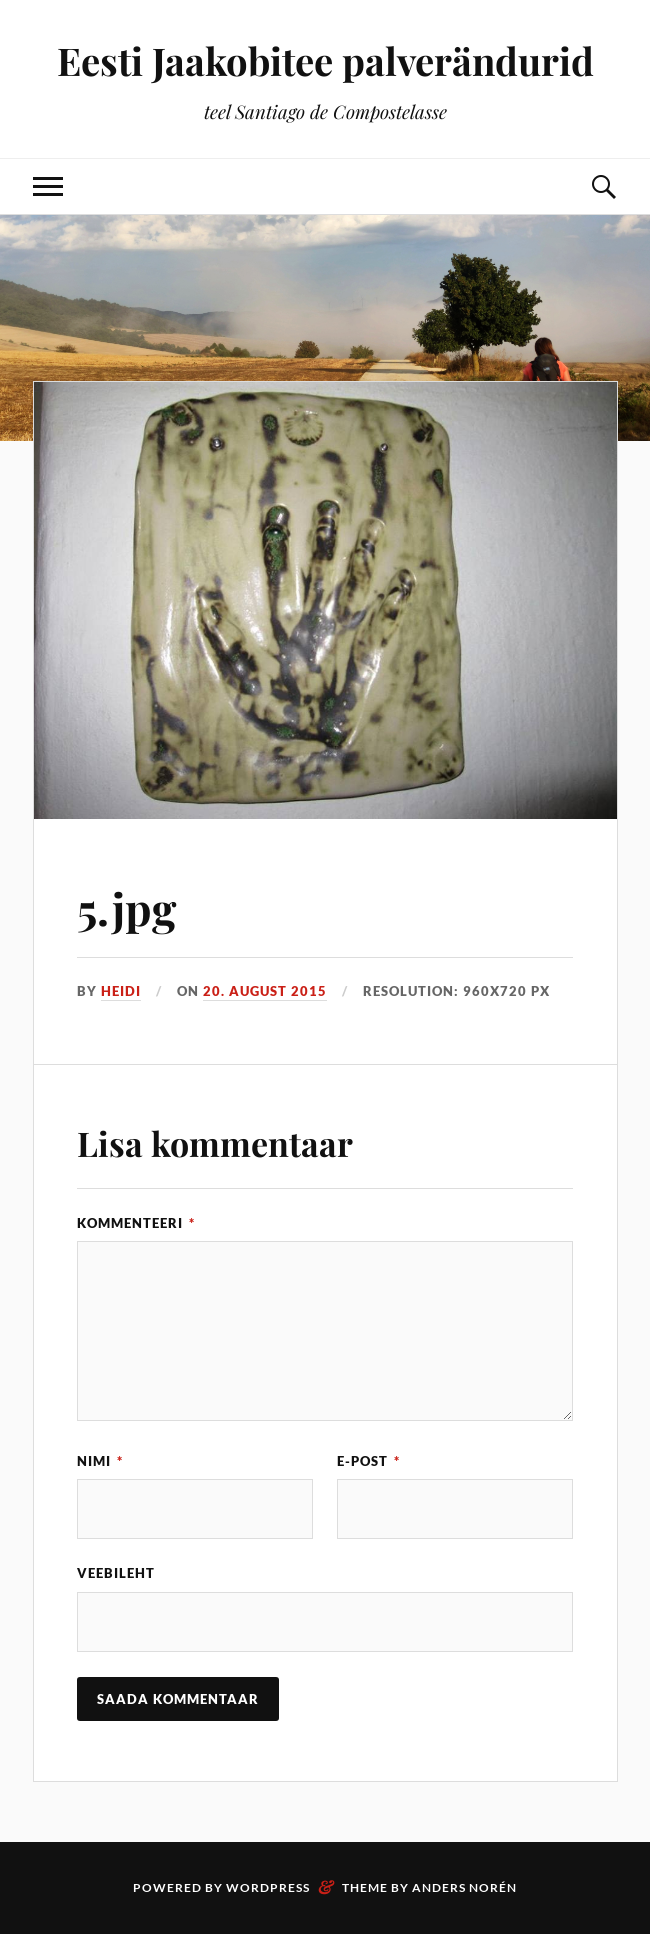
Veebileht (116, 1573)
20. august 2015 (265, 991)
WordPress (268, 1887)
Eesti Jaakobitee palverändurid (325, 60)
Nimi (100, 1461)
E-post (368, 1461)
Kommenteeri (136, 1223)
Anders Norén (464, 1887)
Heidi (121, 991)
